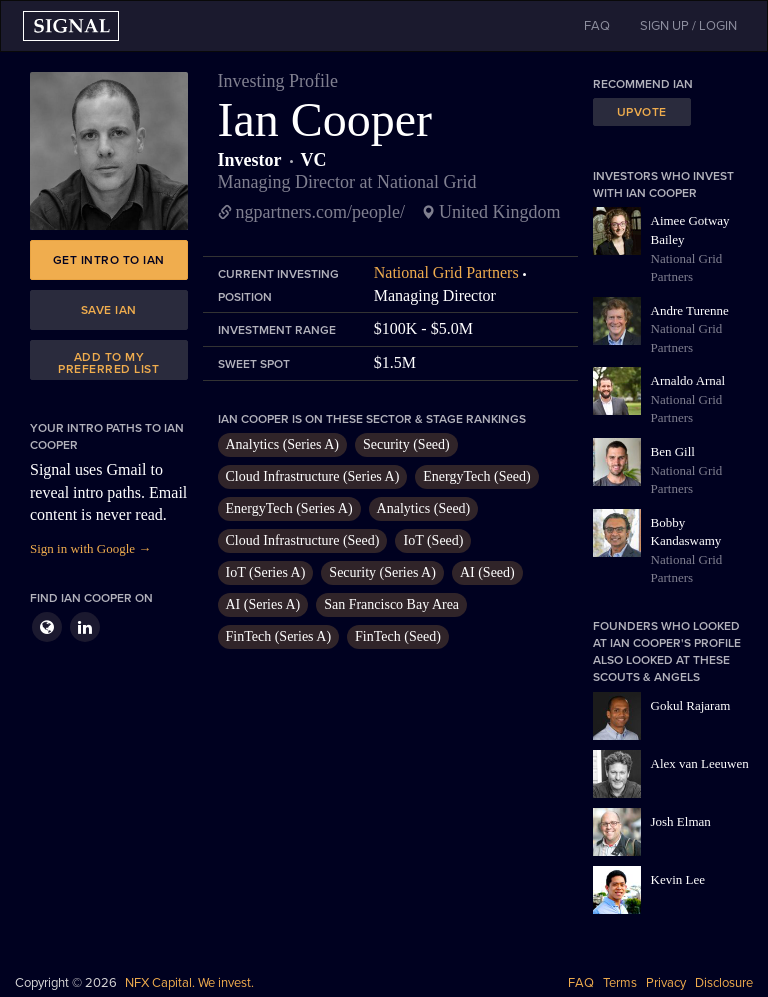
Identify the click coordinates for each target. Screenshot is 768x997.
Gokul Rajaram (691, 705)
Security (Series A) (382, 572)
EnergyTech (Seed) (476, 476)
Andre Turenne (690, 310)
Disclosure (724, 983)
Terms (620, 983)
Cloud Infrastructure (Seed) (303, 540)
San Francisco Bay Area (391, 604)
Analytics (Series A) (283, 444)
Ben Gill (673, 451)
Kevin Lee (678, 879)
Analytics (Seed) (424, 508)
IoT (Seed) (433, 540)
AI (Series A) (263, 604)
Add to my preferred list (108, 363)
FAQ (581, 983)
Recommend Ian (643, 84)
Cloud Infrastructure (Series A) (313, 476)
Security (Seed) (406, 444)
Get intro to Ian (109, 260)
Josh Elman (681, 821)
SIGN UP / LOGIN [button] (688, 26)
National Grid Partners (446, 272)
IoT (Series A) (266, 572)
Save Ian (109, 310)
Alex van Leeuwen (700, 763)
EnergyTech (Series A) (289, 508)
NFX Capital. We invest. (189, 983)
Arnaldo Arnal (688, 380)
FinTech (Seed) (398, 636)
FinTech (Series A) (279, 636)
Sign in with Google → (90, 548)
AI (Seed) (487, 572)
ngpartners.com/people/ (320, 212)
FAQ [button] (597, 26)
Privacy (666, 983)
